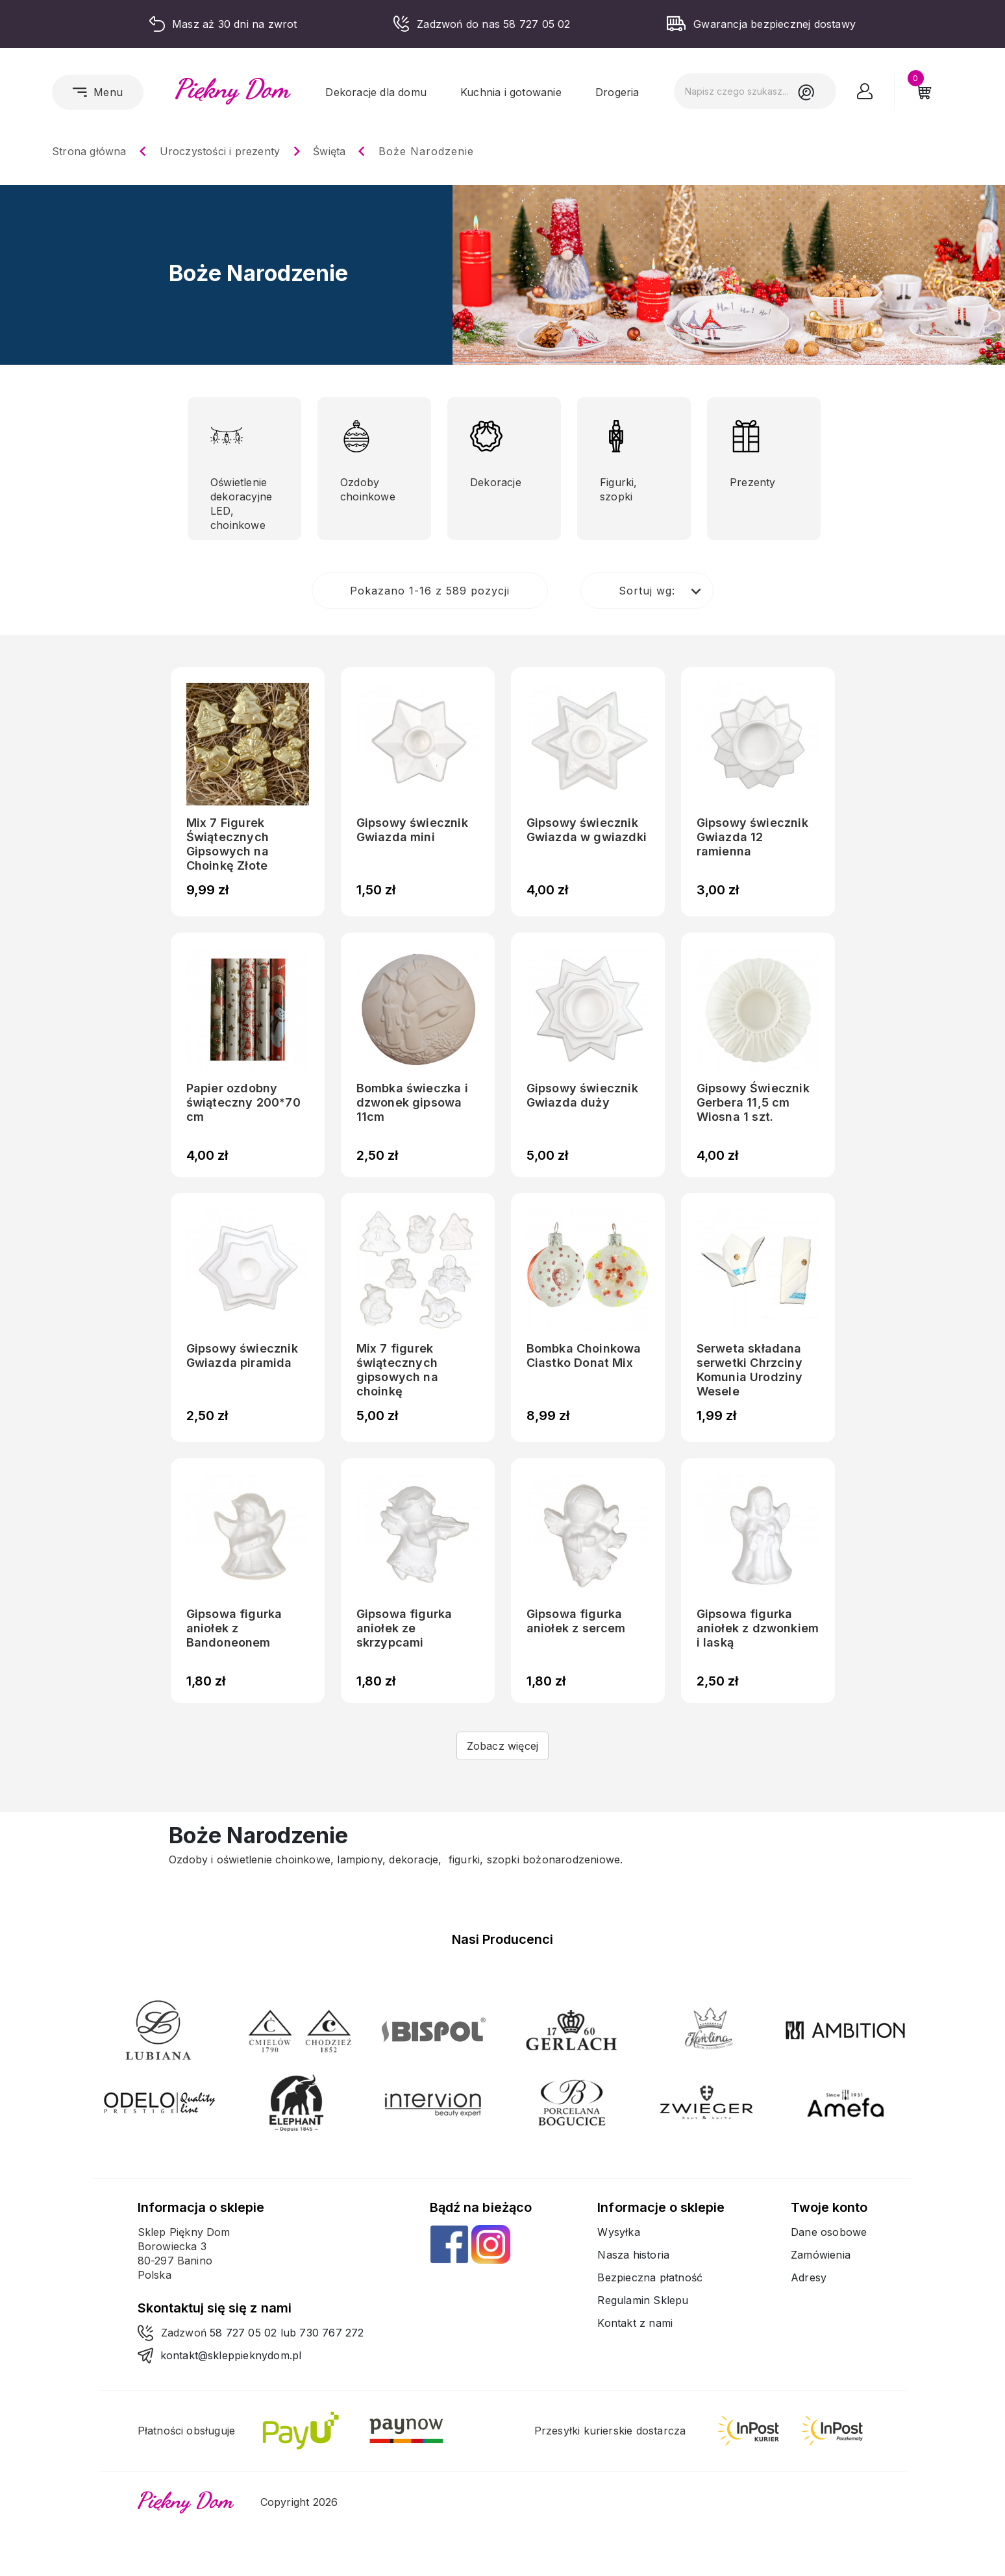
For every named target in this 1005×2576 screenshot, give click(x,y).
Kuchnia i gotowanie (511, 92)
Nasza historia (633, 2254)
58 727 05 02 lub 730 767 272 (287, 2332)
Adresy (808, 2277)
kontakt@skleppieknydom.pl (231, 2355)
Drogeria (617, 92)
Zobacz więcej (503, 1745)
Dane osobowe (829, 2232)
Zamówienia (820, 2254)
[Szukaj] (755, 91)
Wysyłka (618, 2232)
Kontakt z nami (635, 2322)
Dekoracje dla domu (376, 92)
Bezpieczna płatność (649, 2277)
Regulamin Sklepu (642, 2300)
